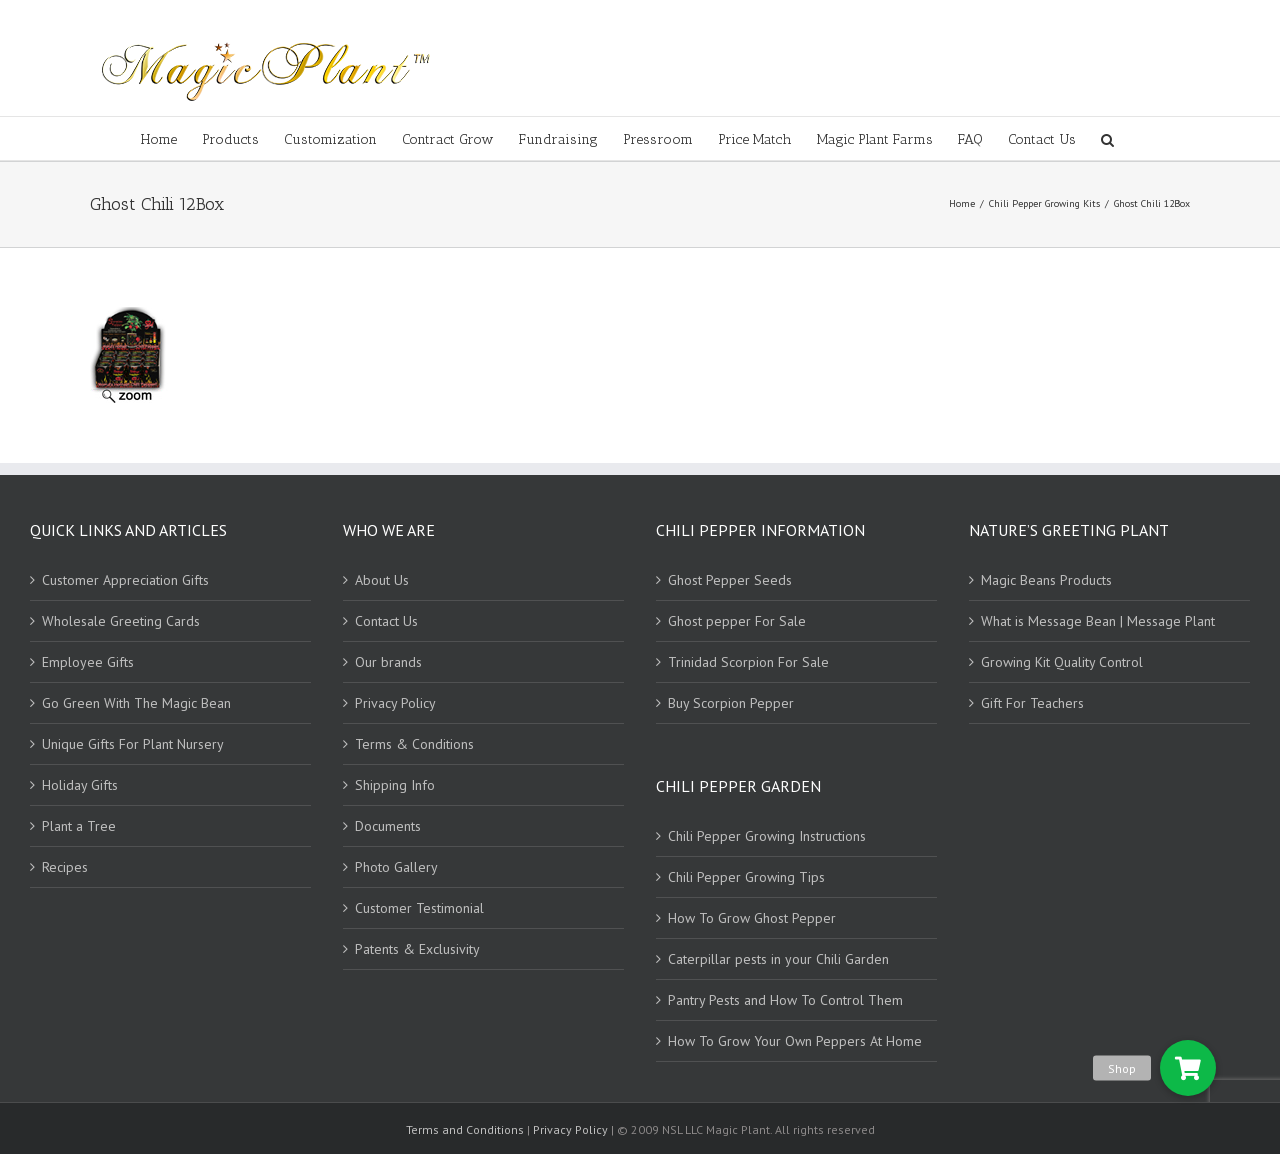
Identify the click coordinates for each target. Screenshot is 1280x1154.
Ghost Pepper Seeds (730, 580)
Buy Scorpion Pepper (731, 703)
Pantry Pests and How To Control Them (785, 1000)
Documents (388, 826)
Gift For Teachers (1032, 703)
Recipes (65, 867)
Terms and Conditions (466, 1129)
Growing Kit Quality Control (1062, 662)
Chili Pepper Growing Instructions (767, 836)
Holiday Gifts (80, 785)
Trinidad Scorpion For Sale (748, 662)
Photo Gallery (396, 867)
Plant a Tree (79, 826)
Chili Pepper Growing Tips (746, 877)
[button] (1188, 1068)
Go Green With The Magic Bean (136, 703)
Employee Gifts (88, 662)
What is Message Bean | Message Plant (1098, 621)
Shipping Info (395, 785)
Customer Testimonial (419, 908)
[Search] (1107, 138)
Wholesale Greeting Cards (121, 621)
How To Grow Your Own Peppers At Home (795, 1041)
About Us (382, 580)
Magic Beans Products (1046, 580)
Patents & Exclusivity (417, 949)
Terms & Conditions (414, 744)
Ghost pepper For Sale (737, 621)
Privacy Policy (395, 703)
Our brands (388, 662)
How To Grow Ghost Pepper (752, 918)
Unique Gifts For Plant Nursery (133, 744)
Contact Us (386, 621)
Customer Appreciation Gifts (125, 580)
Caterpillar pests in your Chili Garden (778, 959)
